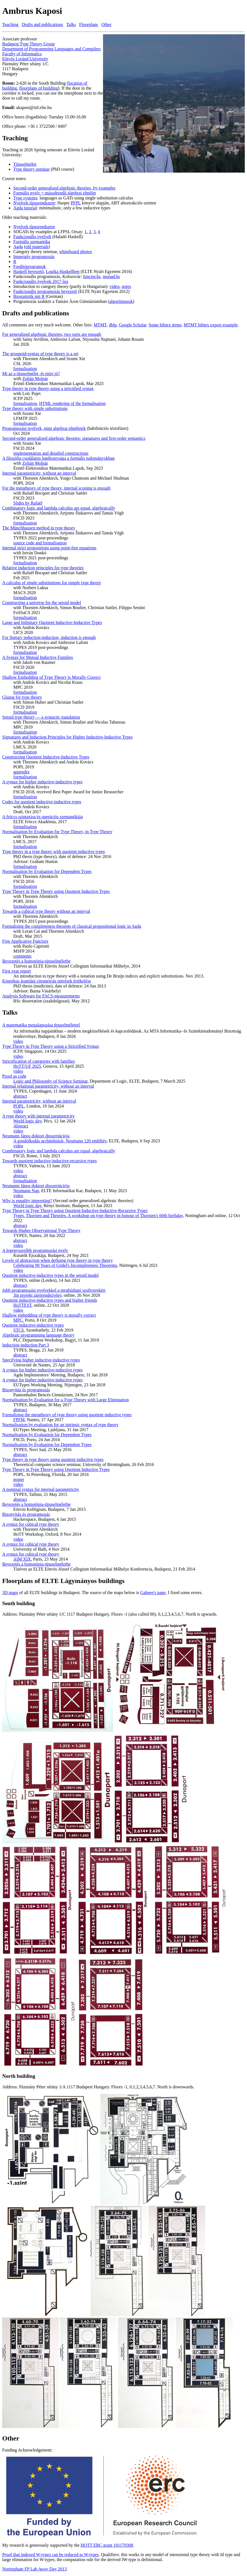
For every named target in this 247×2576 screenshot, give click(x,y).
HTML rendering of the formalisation (72, 403)
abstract (20, 1096)
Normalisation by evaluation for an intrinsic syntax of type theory (60, 1424)
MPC (18, 1320)
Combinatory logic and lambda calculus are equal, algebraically (58, 508)
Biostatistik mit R (29, 296)
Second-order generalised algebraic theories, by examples (64, 188)
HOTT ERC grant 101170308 (107, 2545)
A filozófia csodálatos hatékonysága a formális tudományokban (58, 458)
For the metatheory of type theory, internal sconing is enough (56, 488)
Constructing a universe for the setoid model (41, 602)
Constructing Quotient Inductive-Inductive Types (45, 757)
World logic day (27, 1121)
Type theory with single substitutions (35, 408)
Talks (71, 24)
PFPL (76, 203)
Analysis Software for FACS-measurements (41, 996)
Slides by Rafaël (27, 503)
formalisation (25, 368)
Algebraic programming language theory (38, 1335)
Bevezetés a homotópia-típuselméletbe (36, 961)
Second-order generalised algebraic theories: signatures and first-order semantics (73, 438)
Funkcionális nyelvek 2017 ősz (40, 281)
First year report (16, 971)
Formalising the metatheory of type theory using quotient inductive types (67, 1414)
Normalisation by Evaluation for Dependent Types (47, 871)
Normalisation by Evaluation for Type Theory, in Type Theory (57, 831)
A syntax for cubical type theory (30, 1524)
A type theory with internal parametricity (38, 1116)
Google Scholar (132, 325)
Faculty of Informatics (22, 53)
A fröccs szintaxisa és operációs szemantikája (42, 816)
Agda (18, 246)
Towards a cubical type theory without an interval (46, 911)
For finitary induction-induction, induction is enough (49, 637)
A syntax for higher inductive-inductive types (42, 781)
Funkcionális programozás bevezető (45, 291)
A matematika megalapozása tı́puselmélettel (41, 1025)
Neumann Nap (26, 1190)
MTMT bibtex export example (211, 325)
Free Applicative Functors (25, 941)
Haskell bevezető (28, 271)
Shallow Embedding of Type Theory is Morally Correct (51, 677)
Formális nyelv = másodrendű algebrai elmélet (54, 193)
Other (106, 24)
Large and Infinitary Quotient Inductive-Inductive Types (52, 622)
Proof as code (14, 1076)
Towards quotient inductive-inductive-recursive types (49, 1160)
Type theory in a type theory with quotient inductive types (53, 851)
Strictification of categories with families (38, 1061)
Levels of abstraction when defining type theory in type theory (57, 1260)
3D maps (10, 1592)
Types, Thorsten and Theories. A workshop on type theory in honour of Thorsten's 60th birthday (98, 1215)
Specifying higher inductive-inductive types (41, 1360)
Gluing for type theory (22, 697)
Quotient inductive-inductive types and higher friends (49, 1300)
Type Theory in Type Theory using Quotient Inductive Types (56, 891)
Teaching (10, 24)
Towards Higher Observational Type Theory (41, 1230)
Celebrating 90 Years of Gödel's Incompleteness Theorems (65, 1265)
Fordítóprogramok (29, 266)
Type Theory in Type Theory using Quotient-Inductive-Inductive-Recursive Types (75, 1210)
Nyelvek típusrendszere (34, 203)
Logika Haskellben (62, 271)
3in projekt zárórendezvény (37, 1295)
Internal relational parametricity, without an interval (48, 1086)
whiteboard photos (75, 251)
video (115, 286)
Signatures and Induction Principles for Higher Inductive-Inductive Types (67, 737)
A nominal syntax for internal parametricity (40, 1489)
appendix (21, 772)
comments (22, 956)
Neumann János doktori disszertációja (36, 1136)
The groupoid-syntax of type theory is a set (40, 353)
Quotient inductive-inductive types (33, 1325)
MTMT (100, 325)
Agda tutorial (25, 208)
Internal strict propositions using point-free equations (49, 547)
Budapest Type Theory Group (28, 43)
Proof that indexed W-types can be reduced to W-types (50, 2554)
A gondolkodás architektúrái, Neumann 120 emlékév (60, 1140)
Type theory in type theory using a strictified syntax (48, 388)
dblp (113, 325)
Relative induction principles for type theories (43, 567)
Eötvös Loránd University (25, 58)
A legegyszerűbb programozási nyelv (35, 1250)
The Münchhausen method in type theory (38, 528)
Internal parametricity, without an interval (39, 473)
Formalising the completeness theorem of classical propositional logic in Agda (71, 926)
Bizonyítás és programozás (26, 1389)
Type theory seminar (31, 169)
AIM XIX (22, 1559)
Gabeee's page (153, 1592)
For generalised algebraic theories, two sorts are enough (51, 334)
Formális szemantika (31, 241)
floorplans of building (38, 88)
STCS (18, 1330)
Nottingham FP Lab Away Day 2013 (34, 2569)
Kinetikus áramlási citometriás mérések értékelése (46, 981)
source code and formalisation (39, 542)
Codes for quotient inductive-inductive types (41, 801)
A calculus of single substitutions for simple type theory (51, 582)
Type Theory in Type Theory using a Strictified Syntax (50, 1046)
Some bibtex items (165, 325)
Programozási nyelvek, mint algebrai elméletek (44, 428)
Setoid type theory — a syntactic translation (41, 717)
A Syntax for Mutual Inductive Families (37, 657)
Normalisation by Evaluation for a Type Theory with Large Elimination (65, 1399)
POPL (18, 1106)
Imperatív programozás (34, 256)
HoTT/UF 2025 (27, 1066)
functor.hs (92, 276)
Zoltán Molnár (35, 378)
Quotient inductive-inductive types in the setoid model (50, 1275)
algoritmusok (121, 301)
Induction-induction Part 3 (25, 1345)
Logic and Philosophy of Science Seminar (50, 1081)
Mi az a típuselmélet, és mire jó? (31, 373)
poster (18, 1479)
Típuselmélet (25, 164)
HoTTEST (22, 1305)
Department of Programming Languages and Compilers (51, 48)
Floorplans (88, 24)
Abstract (20, 1126)
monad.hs (111, 276)
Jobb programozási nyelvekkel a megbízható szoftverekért (54, 1290)
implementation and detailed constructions (50, 453)
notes (126, 286)
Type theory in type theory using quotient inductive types (53, 1459)
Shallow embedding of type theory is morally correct (49, 1315)
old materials (36, 246)
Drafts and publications (42, 24)
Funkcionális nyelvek (32, 236)
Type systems (25, 198)
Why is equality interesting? (27, 1200)
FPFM (19, 1419)
